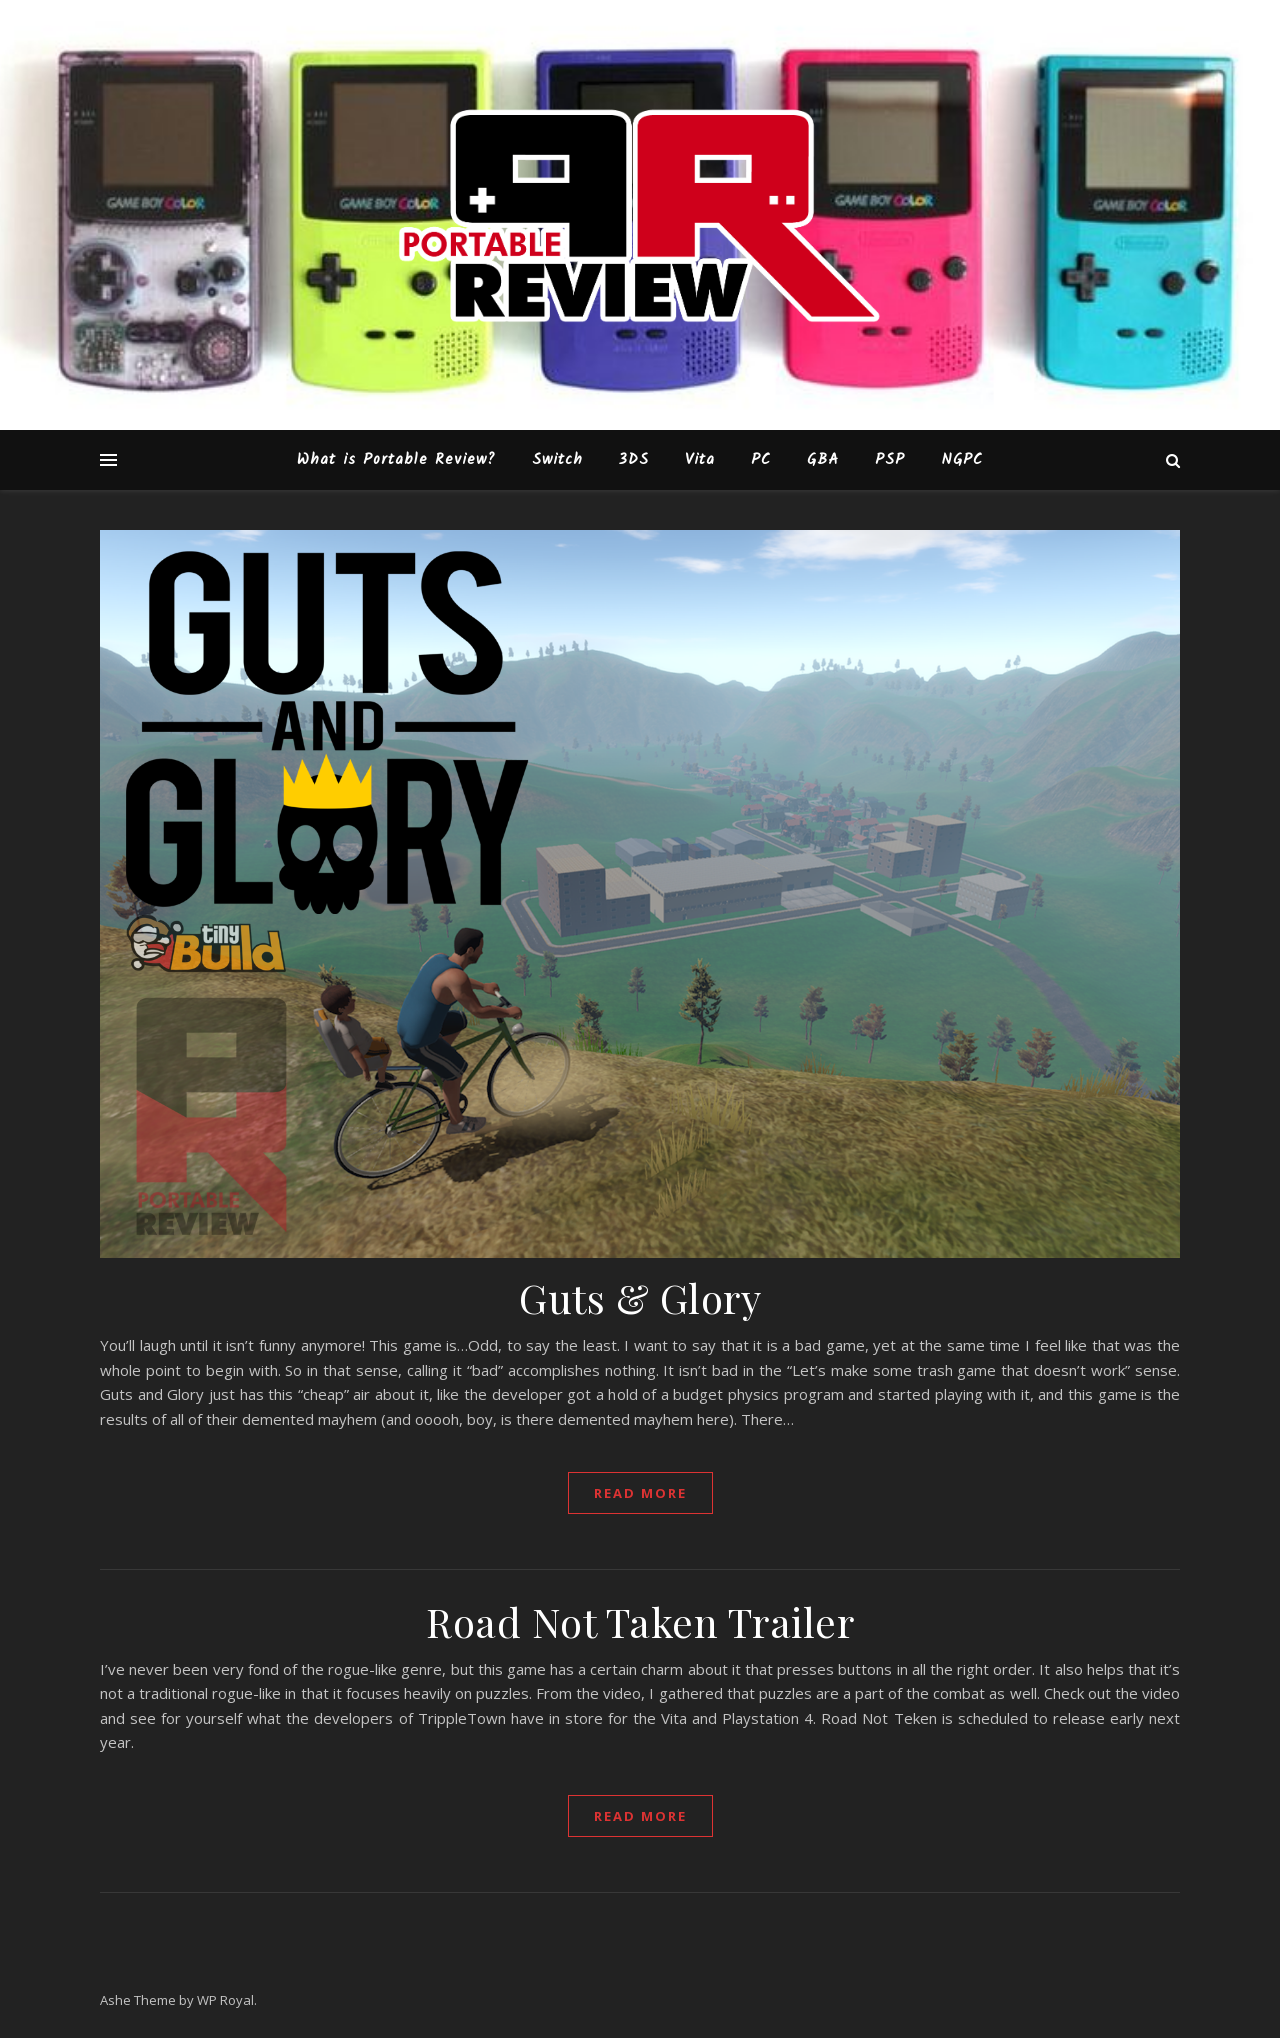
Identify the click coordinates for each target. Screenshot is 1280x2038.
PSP (890, 460)
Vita (700, 460)
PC (761, 460)
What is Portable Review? (396, 460)
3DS (634, 460)
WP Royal (225, 2000)
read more (640, 1493)
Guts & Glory (640, 1297)
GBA (823, 460)
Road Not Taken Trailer (640, 1621)
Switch (557, 460)
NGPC (962, 460)
